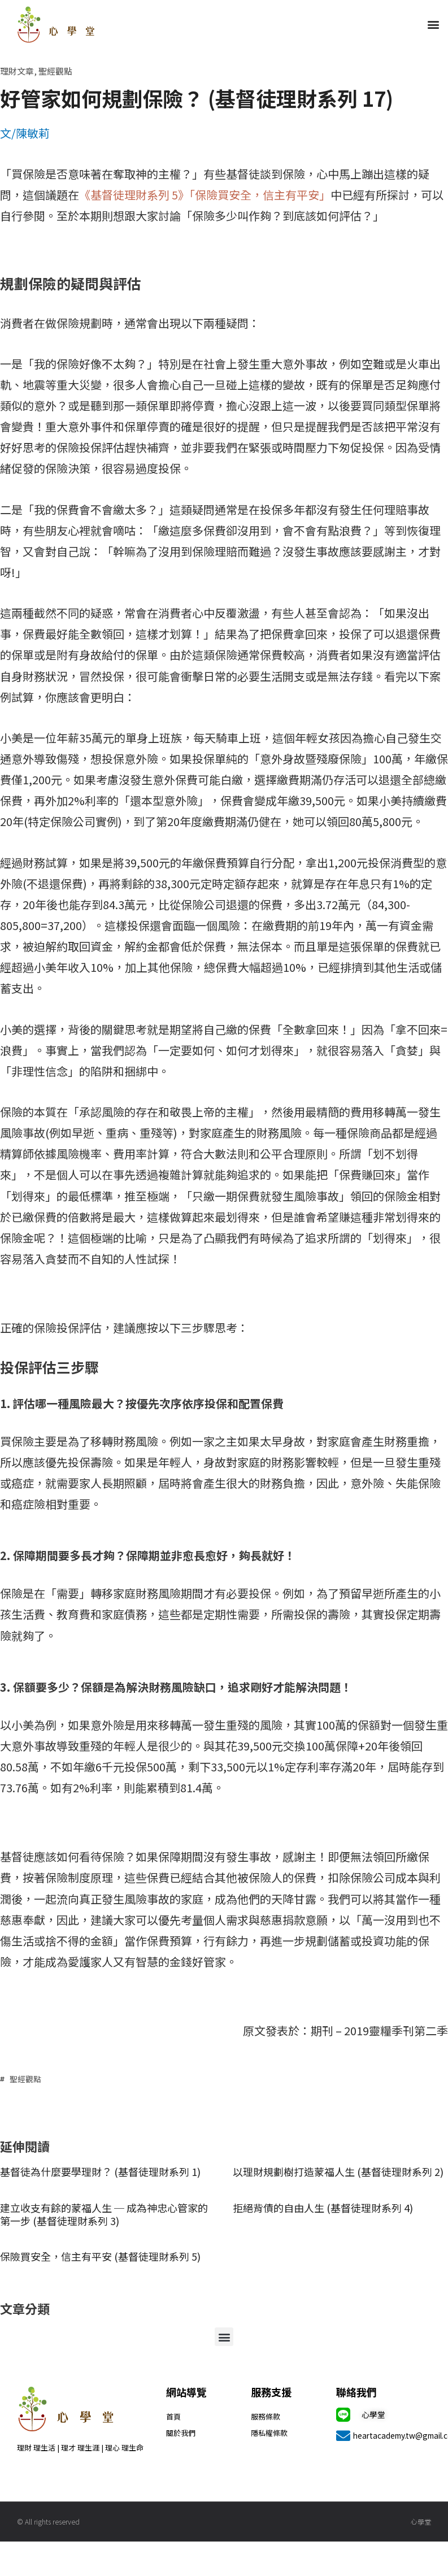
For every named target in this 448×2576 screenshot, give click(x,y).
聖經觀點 (55, 71)
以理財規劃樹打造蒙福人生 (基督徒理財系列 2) (338, 2171)
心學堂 (373, 2414)
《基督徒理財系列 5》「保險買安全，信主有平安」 (204, 194)
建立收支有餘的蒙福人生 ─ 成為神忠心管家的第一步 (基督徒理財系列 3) (104, 2214)
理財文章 (17, 71)
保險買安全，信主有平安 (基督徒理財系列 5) (100, 2256)
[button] (433, 24)
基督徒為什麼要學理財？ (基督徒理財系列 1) (100, 2171)
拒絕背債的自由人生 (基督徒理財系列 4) (323, 2207)
